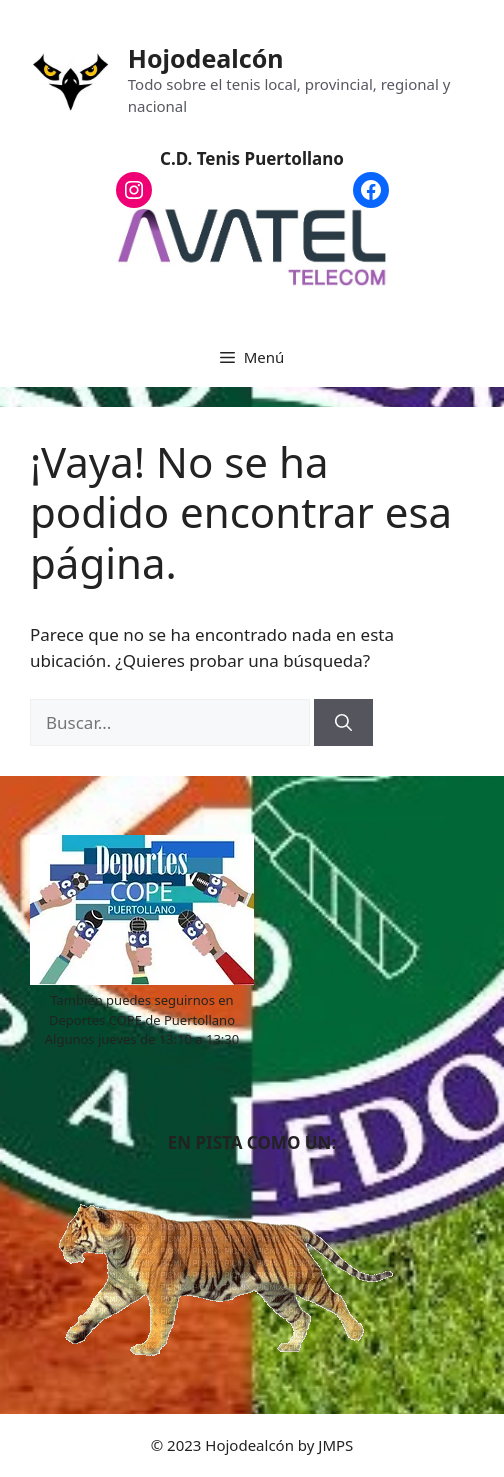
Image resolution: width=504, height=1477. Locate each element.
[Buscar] (343, 723)
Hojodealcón (206, 58)
